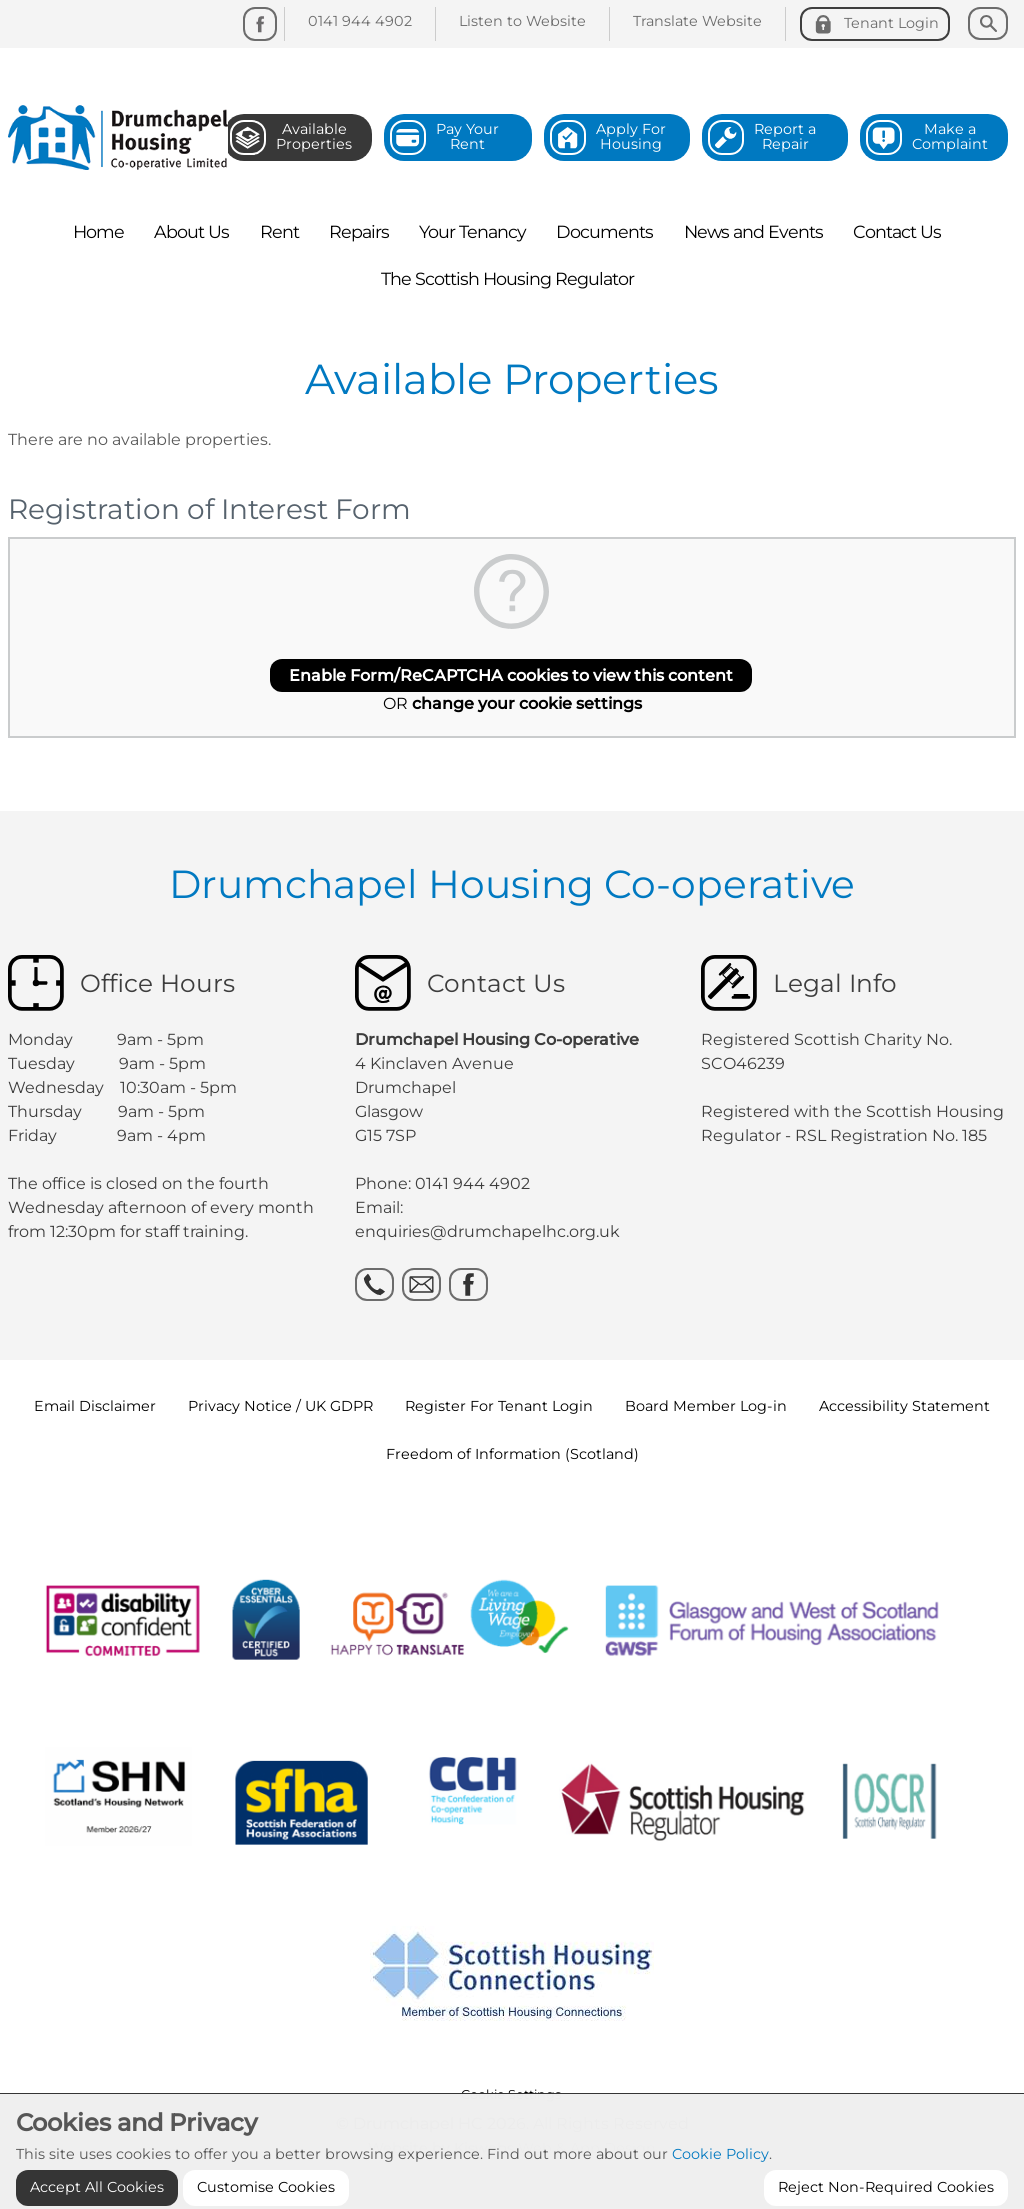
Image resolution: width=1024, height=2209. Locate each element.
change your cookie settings (527, 703)
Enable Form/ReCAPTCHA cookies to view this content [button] (511, 675)
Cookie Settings (511, 2094)
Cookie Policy (720, 2191)
